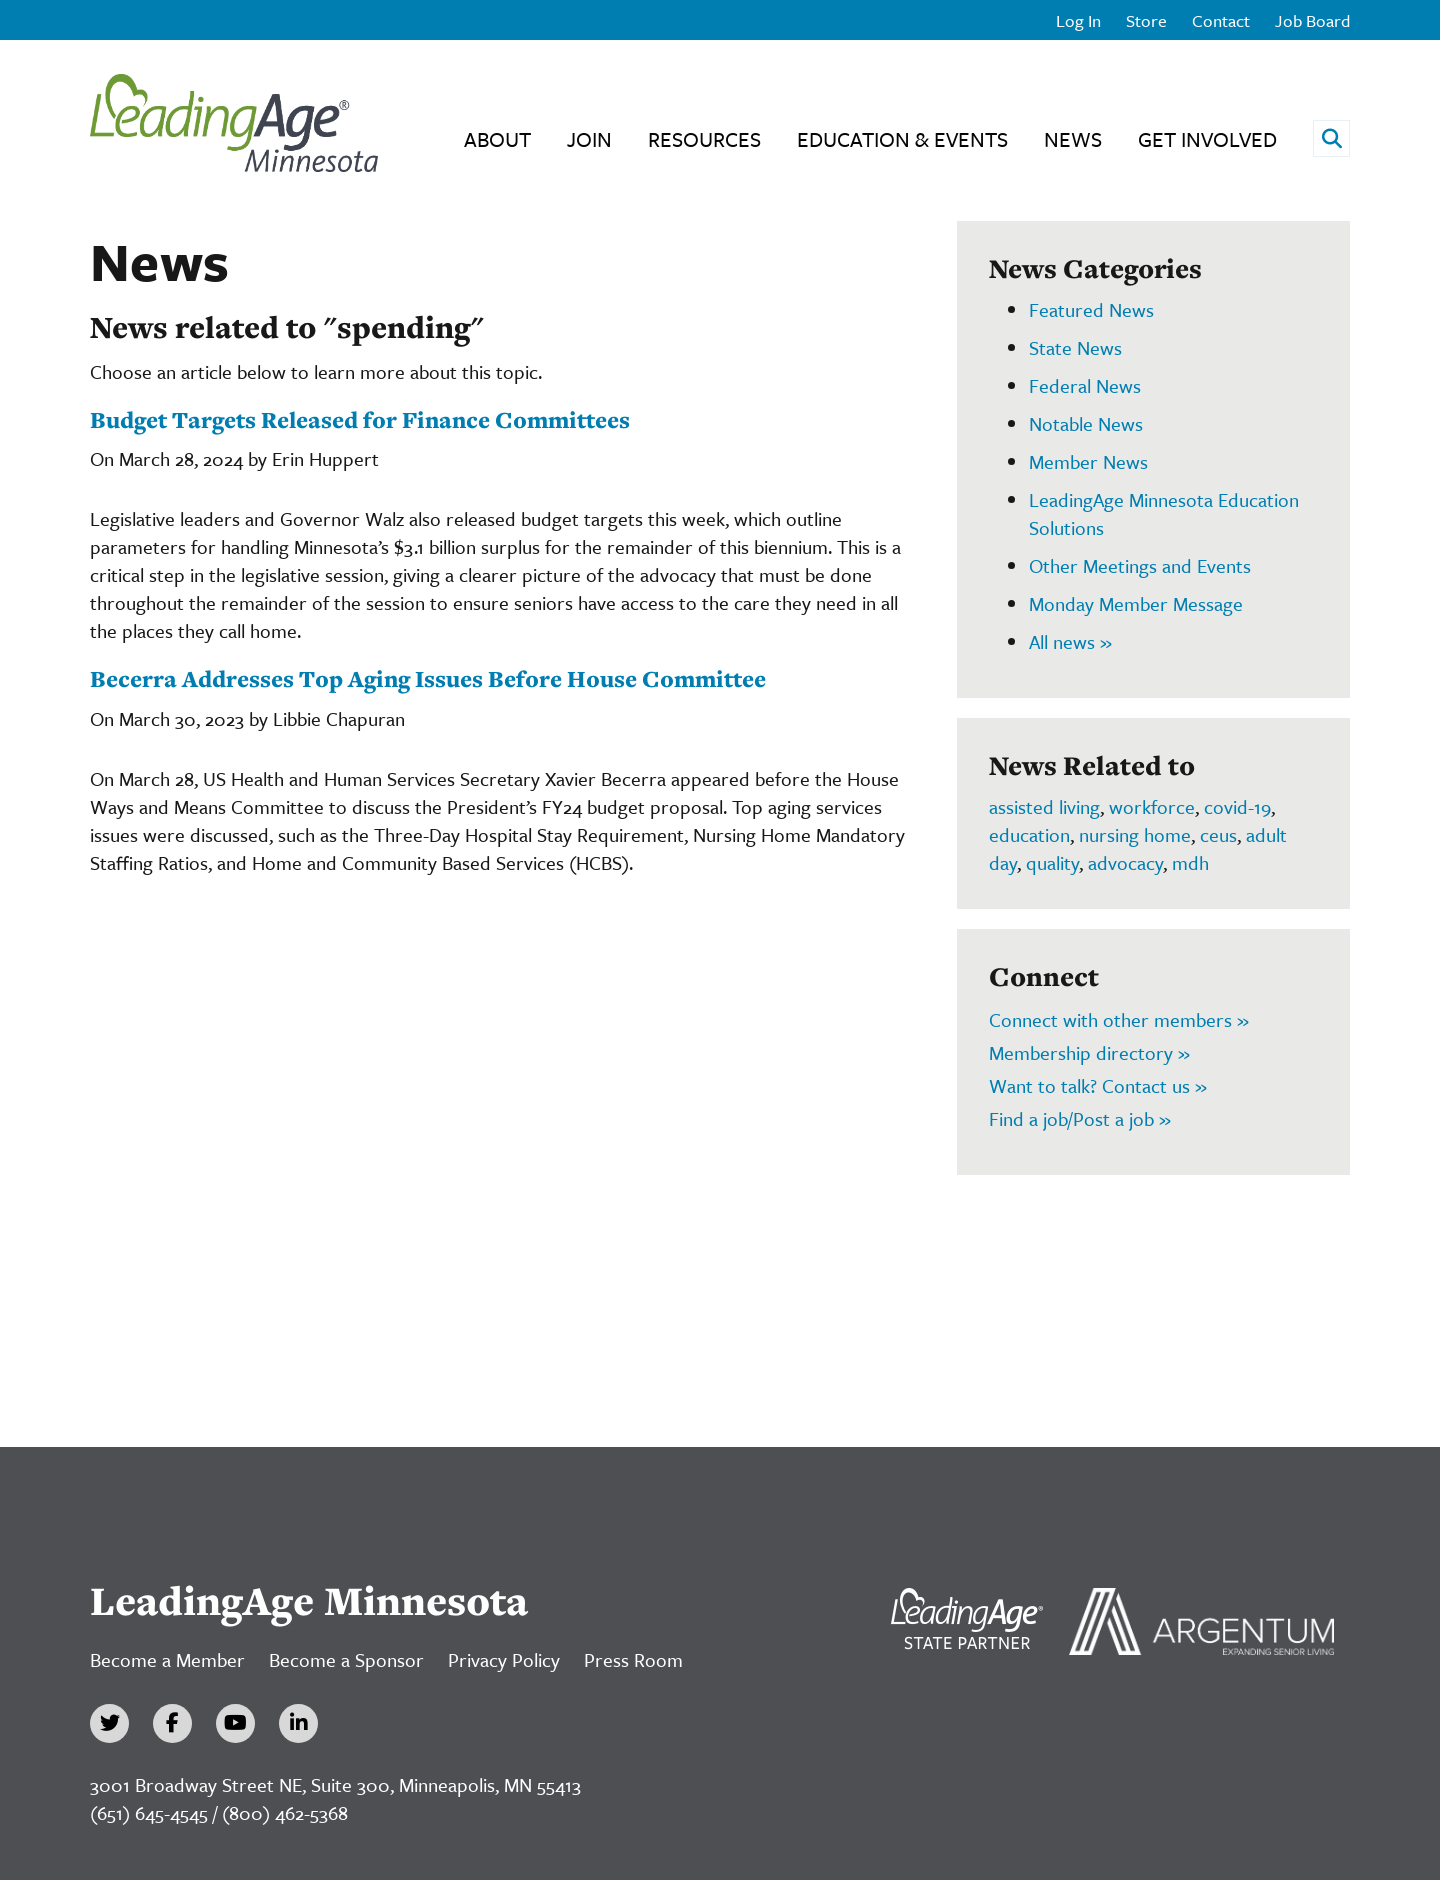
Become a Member (167, 1659)
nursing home (1135, 834)
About (497, 139)
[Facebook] (172, 1723)
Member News (1088, 461)
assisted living (1044, 806)
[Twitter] (109, 1723)
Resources (704, 139)
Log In (1078, 20)
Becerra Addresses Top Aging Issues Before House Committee (428, 678)
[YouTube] (235, 1723)
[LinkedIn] (298, 1723)
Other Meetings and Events (1140, 565)
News (1073, 139)
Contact (1221, 20)
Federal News (1085, 385)
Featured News (1091, 309)
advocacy (1125, 862)
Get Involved (1207, 139)
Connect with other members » (1119, 1019)
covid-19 (1237, 806)
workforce (1152, 806)
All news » (1070, 641)
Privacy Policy (504, 1659)
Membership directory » (1089, 1052)
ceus (1218, 834)
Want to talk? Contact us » (1098, 1085)
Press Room (633, 1659)
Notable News (1086, 423)
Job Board (1312, 20)
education (1029, 834)
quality (1052, 862)
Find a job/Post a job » (1080, 1118)
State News (1075, 347)
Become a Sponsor (346, 1659)
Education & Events (902, 139)
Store (1146, 20)
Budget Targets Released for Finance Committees (360, 419)
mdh (1190, 862)
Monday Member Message (1136, 603)
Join (589, 139)
